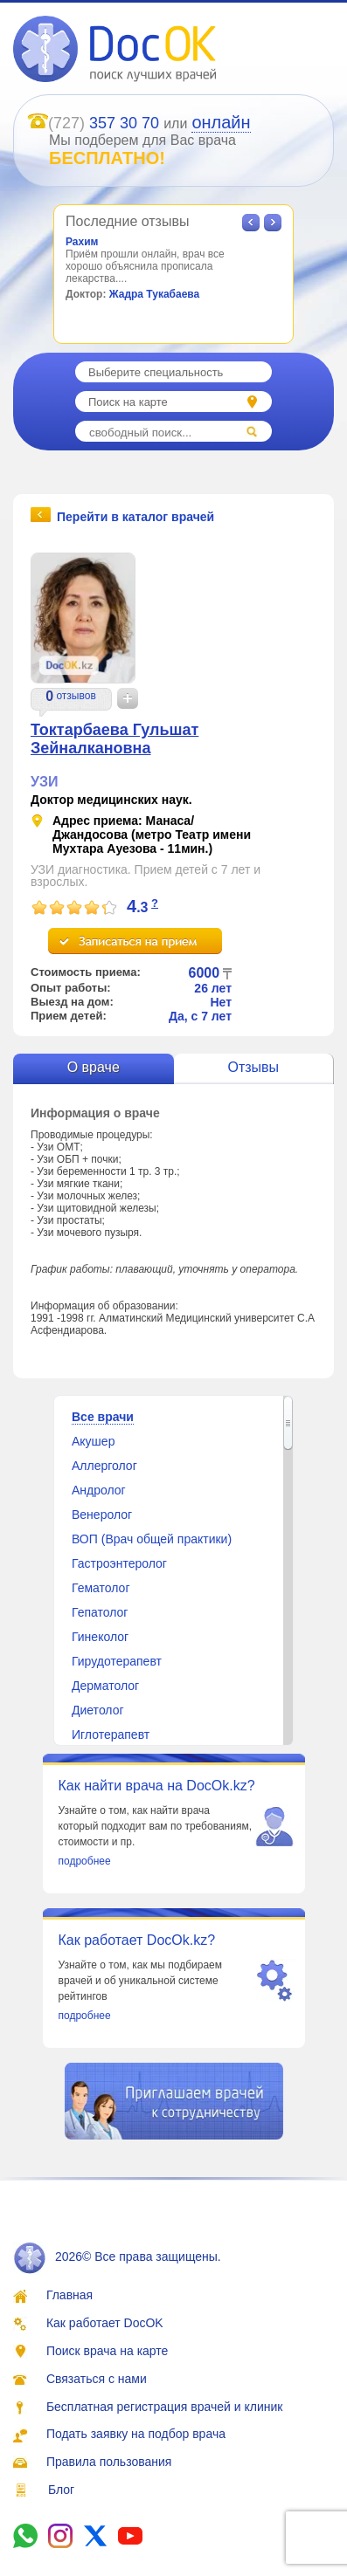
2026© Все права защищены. (117, 2256)
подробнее (85, 1861)
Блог (61, 2490)
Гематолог (101, 1588)
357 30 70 (124, 123)
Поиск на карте (128, 402)
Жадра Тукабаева (154, 294)
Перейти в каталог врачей (135, 516)
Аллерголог (104, 1466)
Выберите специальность (155, 372)
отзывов (75, 696)
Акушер (93, 1441)
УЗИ (44, 781)
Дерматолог (105, 1686)
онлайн (220, 122)
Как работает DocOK (104, 2323)
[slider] (74, 908)
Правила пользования (109, 2462)
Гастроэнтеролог (119, 1563)
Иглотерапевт (110, 1734)
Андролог (99, 1490)
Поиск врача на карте (107, 2351)
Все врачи (103, 1417)
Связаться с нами (96, 2379)
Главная (69, 2295)
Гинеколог (100, 1637)
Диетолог (98, 1710)
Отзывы (253, 1067)
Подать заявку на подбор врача (136, 2434)
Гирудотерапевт (117, 1661)
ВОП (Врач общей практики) (152, 1539)
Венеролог (102, 1515)
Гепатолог (100, 1612)
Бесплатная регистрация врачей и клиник (164, 2407)
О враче (93, 1067)
